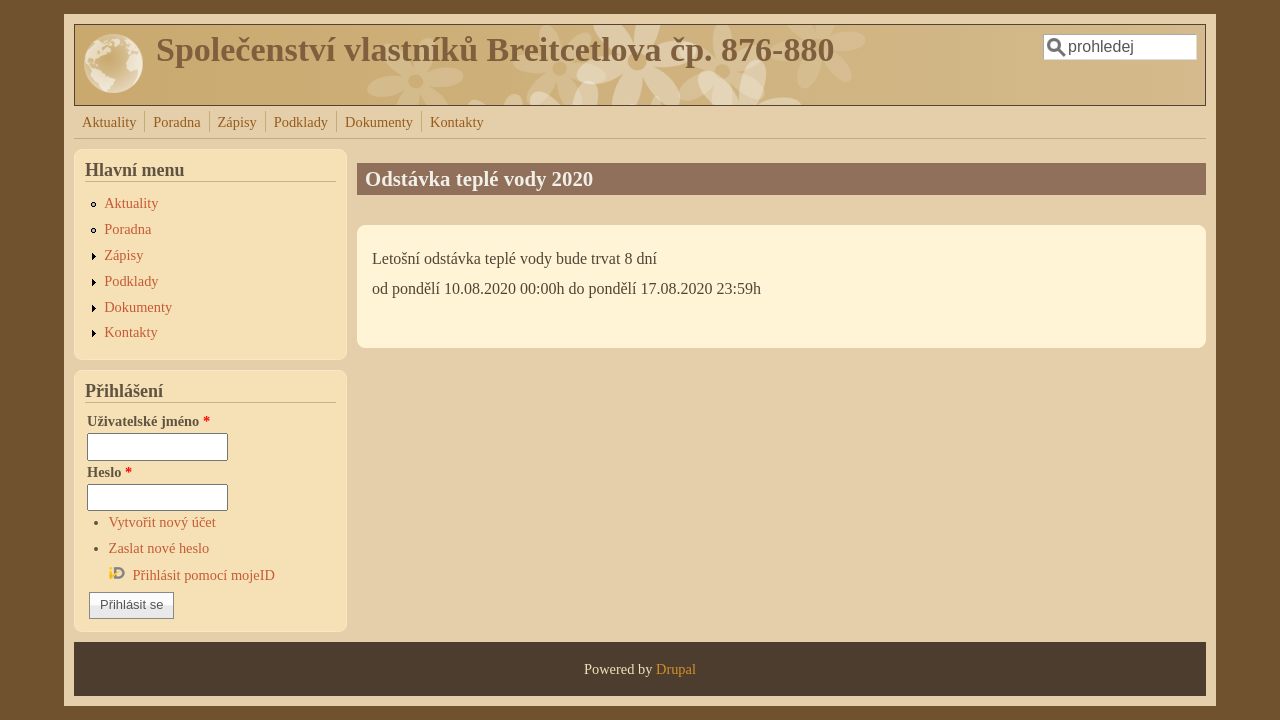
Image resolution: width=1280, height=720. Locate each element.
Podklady (301, 122)
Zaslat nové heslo (159, 548)
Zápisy (237, 122)
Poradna (176, 122)
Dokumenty (379, 122)
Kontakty (457, 122)
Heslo (109, 472)
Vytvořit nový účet (162, 522)
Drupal (676, 669)
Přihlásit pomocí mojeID (204, 575)
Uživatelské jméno (148, 421)
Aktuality (109, 122)
